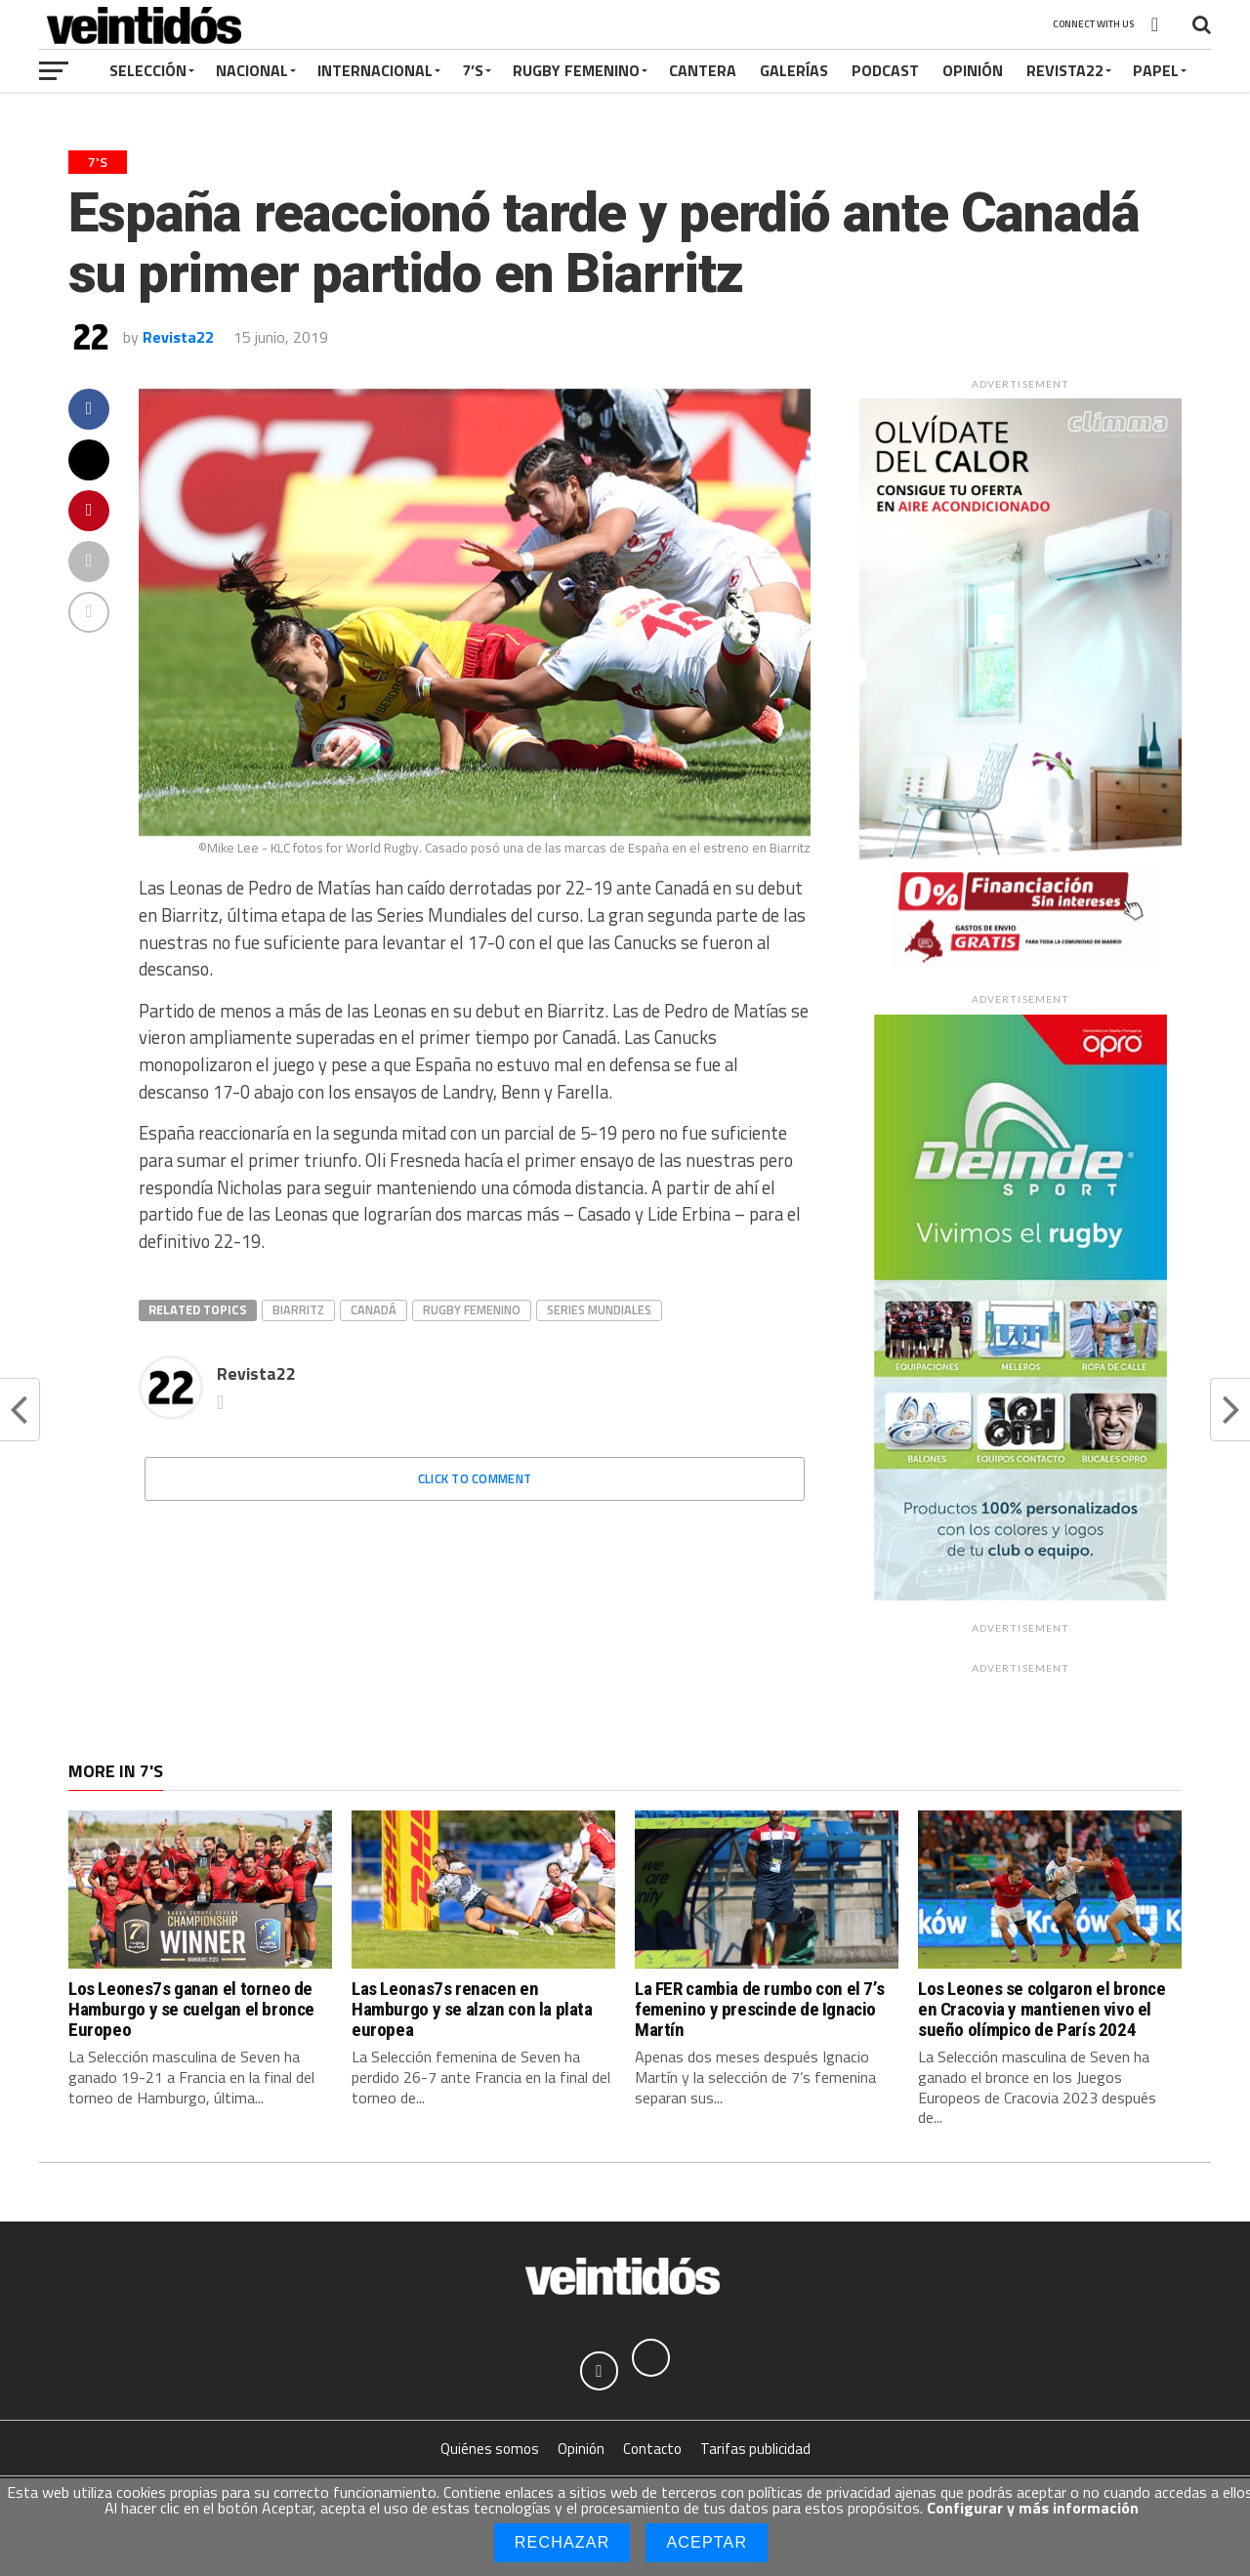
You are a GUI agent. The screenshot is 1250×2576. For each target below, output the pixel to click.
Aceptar (706, 2542)
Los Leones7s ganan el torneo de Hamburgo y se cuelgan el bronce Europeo (191, 2009)
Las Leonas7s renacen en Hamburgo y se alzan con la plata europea (472, 2009)
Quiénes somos (489, 2449)
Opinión (972, 70)
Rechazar (562, 2542)
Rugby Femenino (576, 70)
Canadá (373, 1309)
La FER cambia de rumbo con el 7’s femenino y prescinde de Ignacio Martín (759, 2009)
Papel (1156, 70)
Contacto (652, 2449)
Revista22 (1065, 70)
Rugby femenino (472, 1309)
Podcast (885, 70)
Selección (148, 70)
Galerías (794, 70)
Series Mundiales (599, 1309)
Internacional (375, 70)
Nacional (252, 70)
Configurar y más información (1033, 2507)
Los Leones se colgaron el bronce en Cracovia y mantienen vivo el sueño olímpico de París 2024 (1042, 2009)
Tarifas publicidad (755, 2449)
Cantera (702, 70)
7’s (472, 70)
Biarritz (298, 1309)
